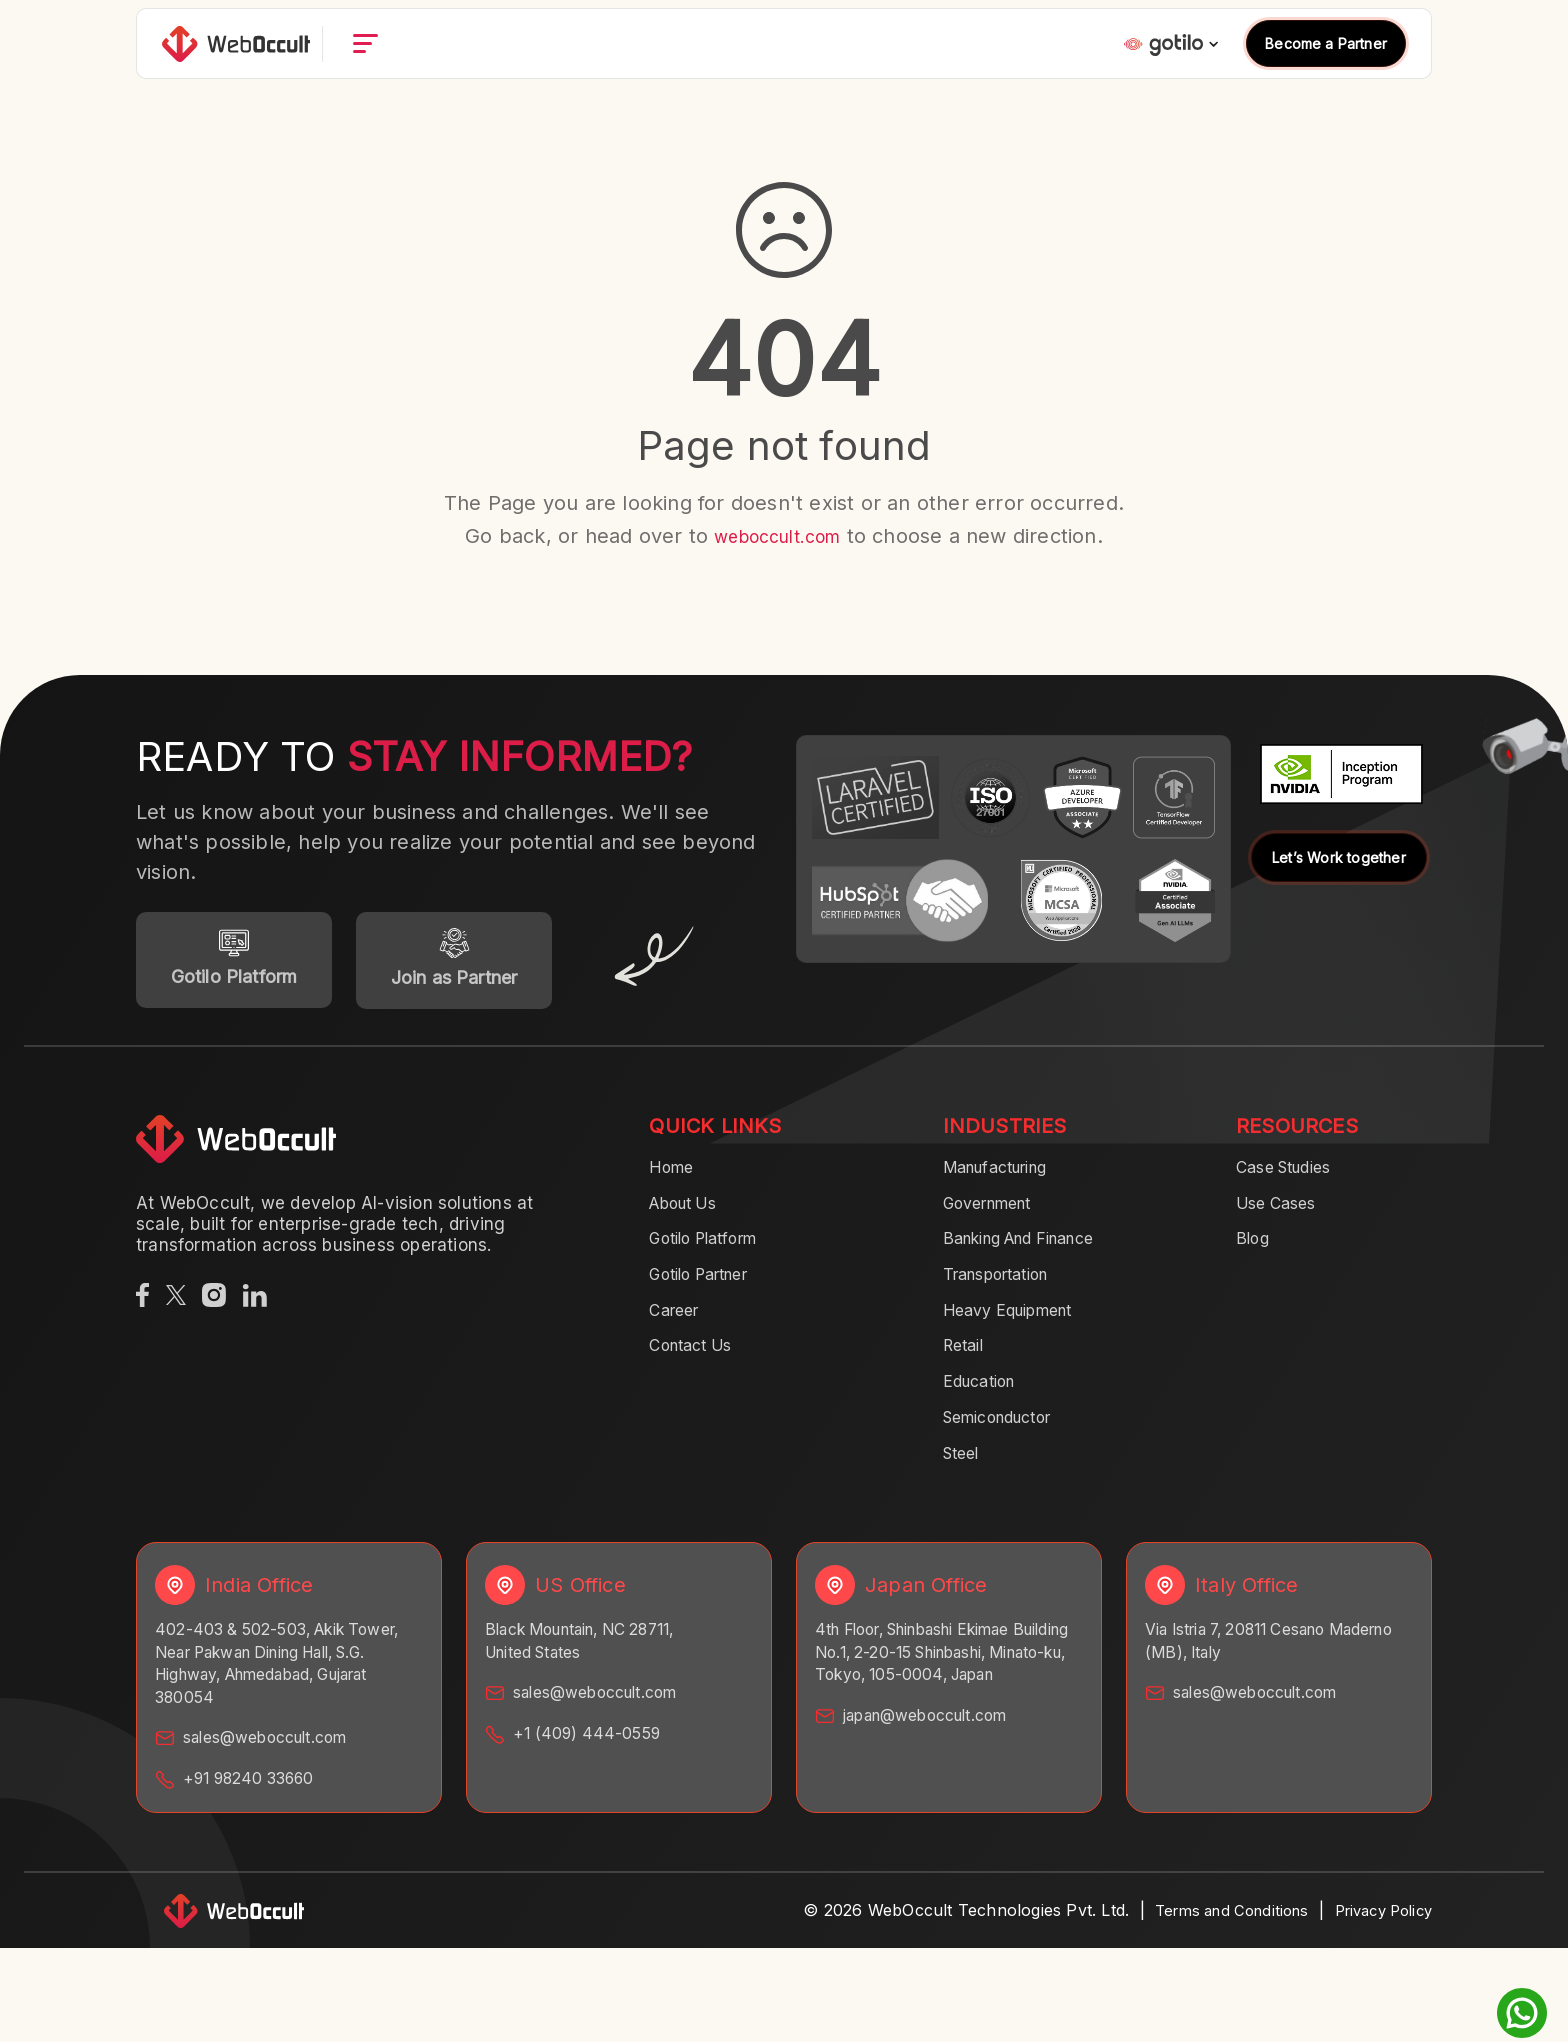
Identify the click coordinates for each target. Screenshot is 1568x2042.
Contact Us (697, 1365)
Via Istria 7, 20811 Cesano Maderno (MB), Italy (1250, 1670)
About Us (689, 1213)
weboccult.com (777, 536)
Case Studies (1291, 1175)
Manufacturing (1005, 1175)
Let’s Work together (1339, 857)
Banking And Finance (1033, 1251)
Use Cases (1281, 1213)
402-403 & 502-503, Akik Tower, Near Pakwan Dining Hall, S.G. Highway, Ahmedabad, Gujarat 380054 (287, 1694)
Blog (1255, 1251)
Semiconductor (1007, 1441)
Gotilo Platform (712, 1251)
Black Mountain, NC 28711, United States (594, 1670)
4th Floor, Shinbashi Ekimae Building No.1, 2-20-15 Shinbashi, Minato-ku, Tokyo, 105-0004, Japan (949, 1694)
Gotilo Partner (707, 1289)
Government (994, 1213)
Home (674, 1175)
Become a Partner (1326, 65)
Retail (966, 1365)
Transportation (1005, 1289)
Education (985, 1403)
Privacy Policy (1376, 1945)
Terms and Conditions (1210, 1945)
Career (677, 1327)
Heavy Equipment (1018, 1327)
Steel (964, 1479)
